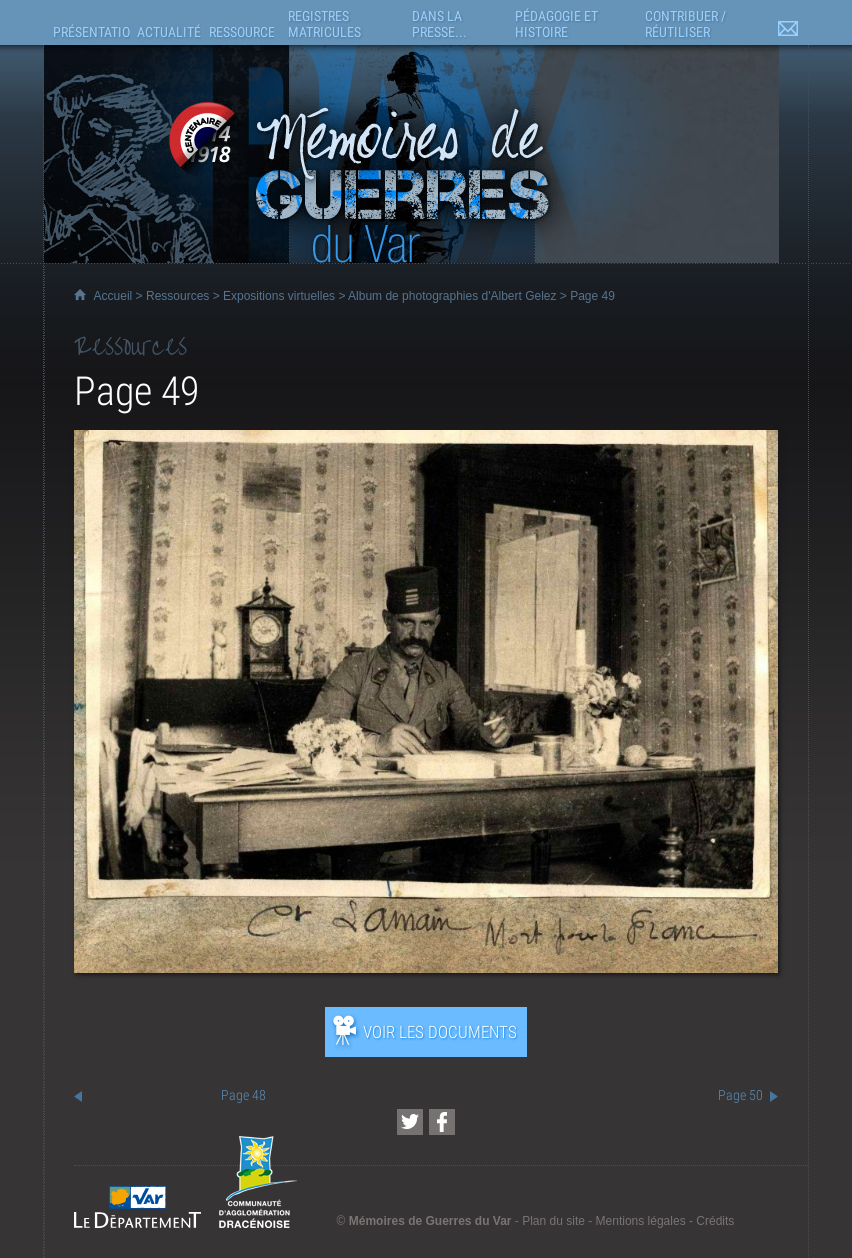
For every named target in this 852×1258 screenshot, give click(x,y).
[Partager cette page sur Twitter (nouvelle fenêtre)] (410, 1122)
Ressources (177, 296)
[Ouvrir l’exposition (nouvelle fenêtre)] (426, 967)
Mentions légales (641, 1221)
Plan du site (553, 1221)
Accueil (113, 296)
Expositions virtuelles (279, 296)
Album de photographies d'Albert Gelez (452, 296)
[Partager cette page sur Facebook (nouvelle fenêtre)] (442, 1122)
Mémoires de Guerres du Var (430, 1221)
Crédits (715, 1221)
